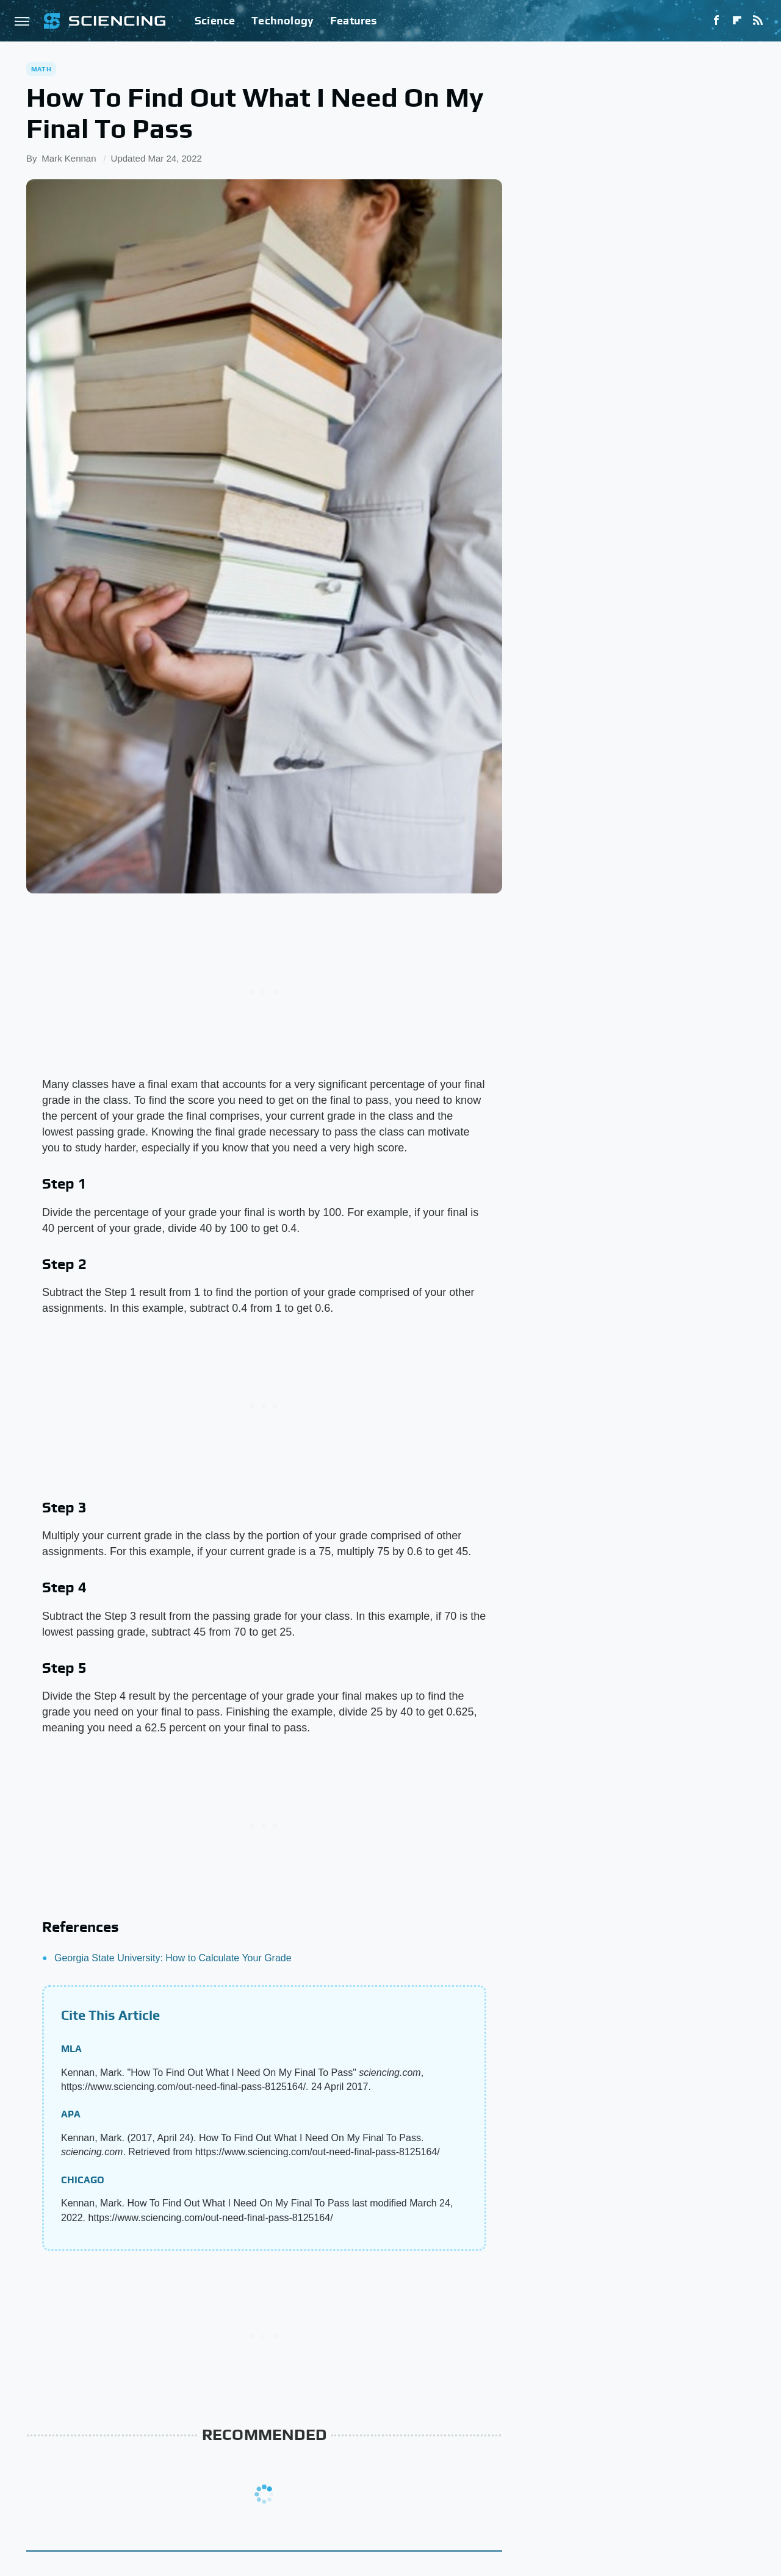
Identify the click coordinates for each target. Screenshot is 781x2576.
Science (215, 20)
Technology (282, 20)
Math (41, 69)
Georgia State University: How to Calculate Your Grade (173, 1958)
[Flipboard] (737, 20)
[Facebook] (716, 20)
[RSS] (757, 20)
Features (353, 20)
